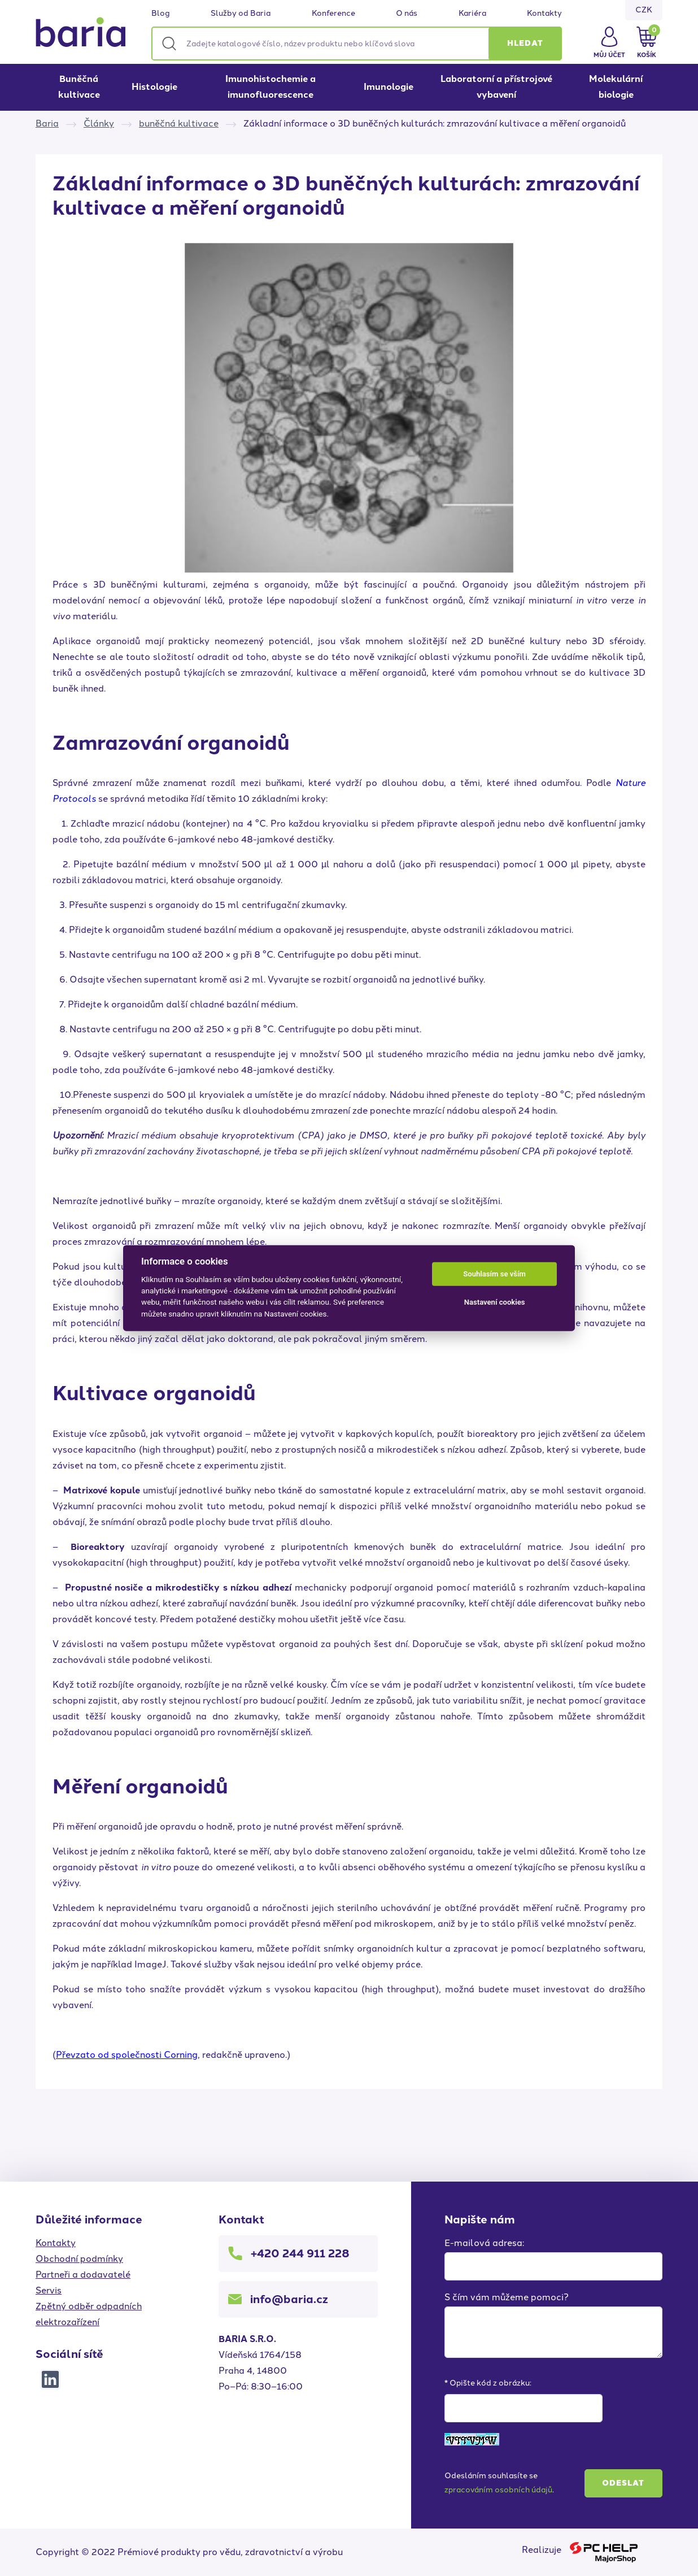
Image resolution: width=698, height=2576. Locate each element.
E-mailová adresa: (484, 2243)
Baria (47, 123)
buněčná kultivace (179, 123)
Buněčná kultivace (79, 86)
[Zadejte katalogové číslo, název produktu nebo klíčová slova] (356, 43)
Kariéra (472, 14)
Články (99, 123)
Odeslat (623, 2483)
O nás (406, 14)
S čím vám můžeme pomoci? (506, 2297)
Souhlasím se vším (494, 1274)
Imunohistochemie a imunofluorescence (270, 86)
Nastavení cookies (494, 1302)
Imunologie (388, 86)
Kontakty (544, 14)
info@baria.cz (289, 2299)
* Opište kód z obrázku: (487, 2383)
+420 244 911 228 (300, 2253)
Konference (333, 14)
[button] (525, 43)
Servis (49, 2290)
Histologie (154, 86)
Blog (160, 14)
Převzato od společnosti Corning (127, 2054)
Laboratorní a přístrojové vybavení (496, 86)
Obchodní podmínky (79, 2258)
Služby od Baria (241, 14)
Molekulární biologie (616, 86)
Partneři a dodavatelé (83, 2274)
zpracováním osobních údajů (498, 2490)
